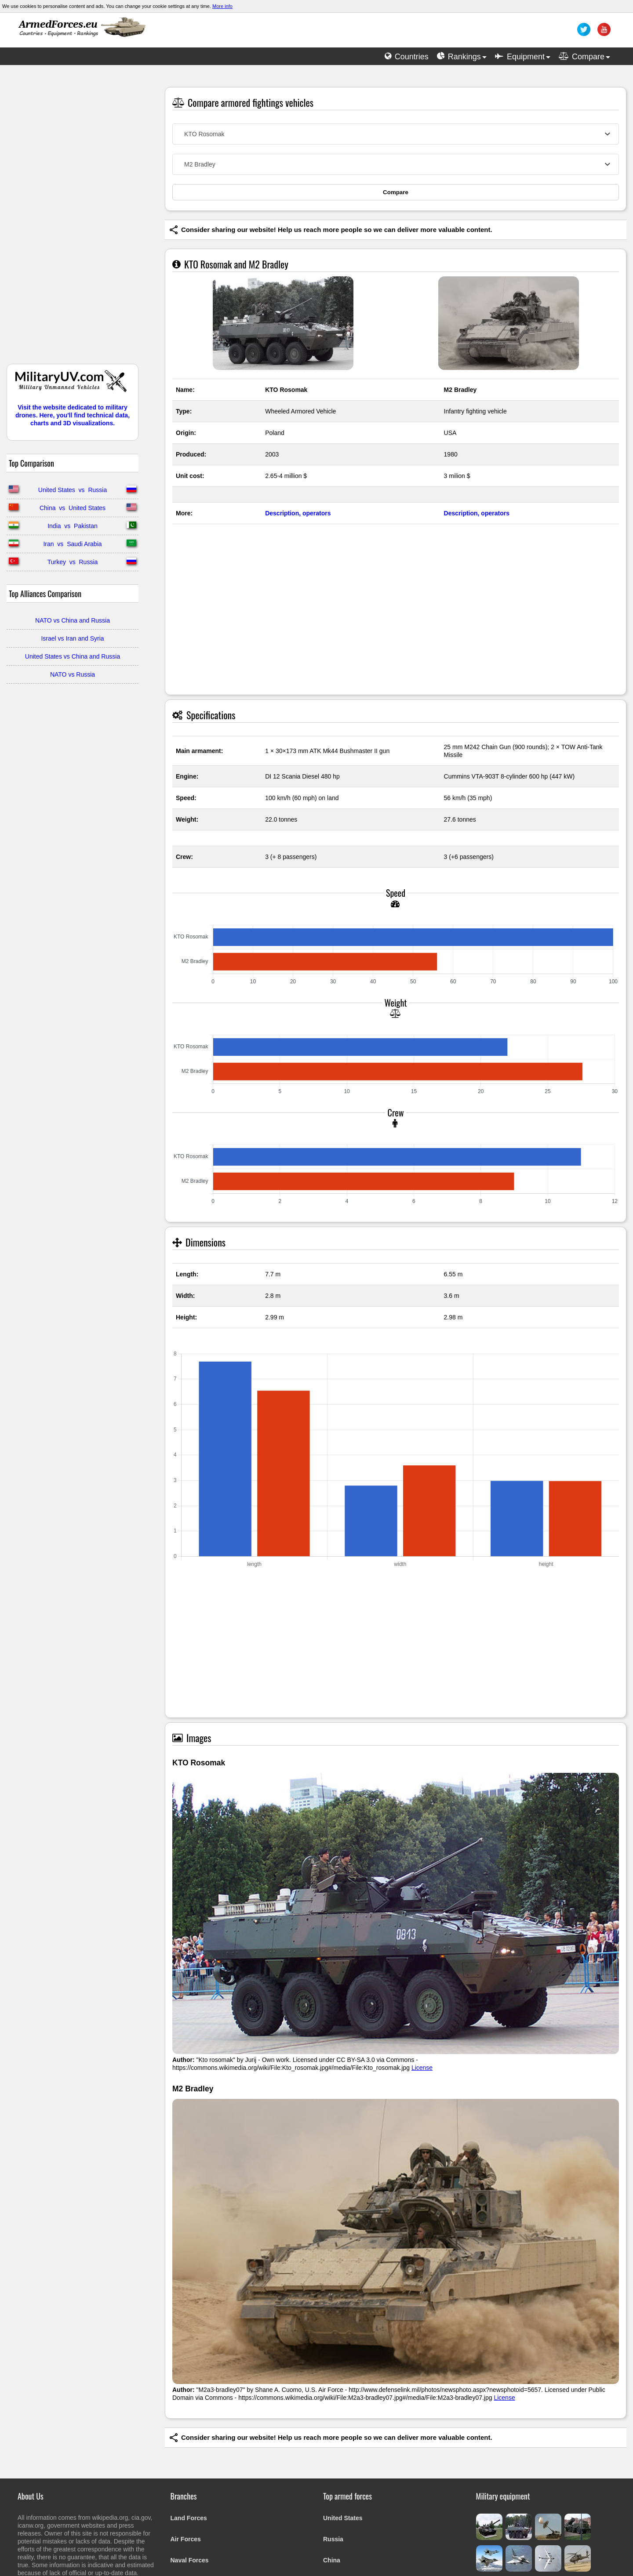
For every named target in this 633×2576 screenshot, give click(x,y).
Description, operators (298, 513)
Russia (333, 2539)
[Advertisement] (72, 219)
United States (342, 2518)
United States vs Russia (72, 489)
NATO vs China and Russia (72, 620)
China (331, 2560)
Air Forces (186, 2539)
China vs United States (73, 507)
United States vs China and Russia (72, 656)
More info (222, 6)
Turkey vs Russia (72, 561)
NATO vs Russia (72, 674)
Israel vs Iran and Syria (72, 638)
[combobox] (395, 134)
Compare (395, 192)
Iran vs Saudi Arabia (72, 543)
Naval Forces (190, 2560)
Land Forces (189, 2518)
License (422, 2067)
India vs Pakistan (72, 525)
